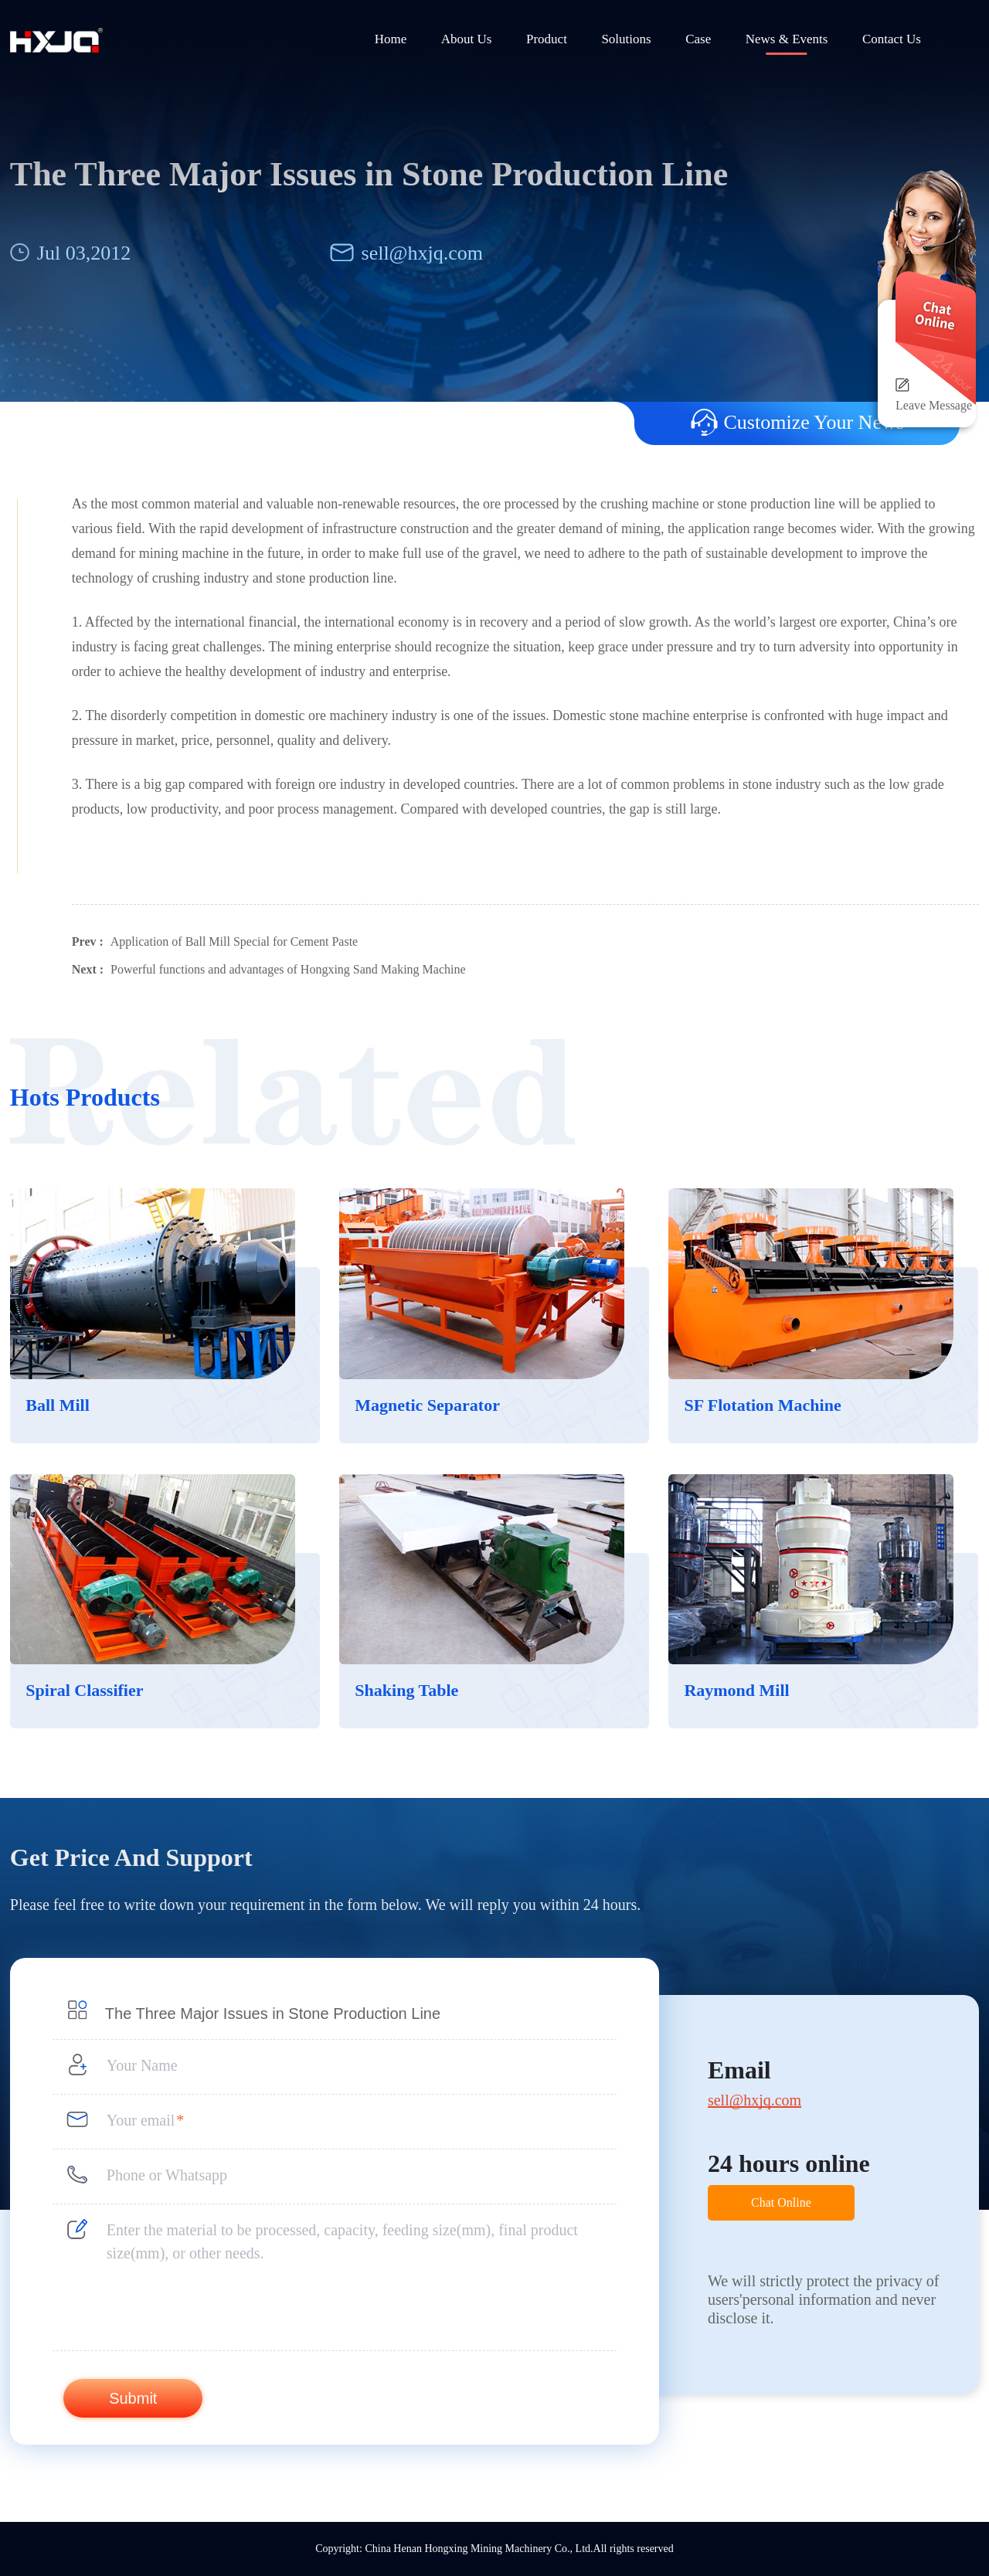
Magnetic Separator (427, 1405)
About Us (466, 39)
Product (546, 39)
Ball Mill (57, 1405)
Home (391, 39)
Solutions (626, 39)
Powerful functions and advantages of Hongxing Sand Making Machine (287, 969)
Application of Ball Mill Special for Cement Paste (234, 941)
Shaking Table (406, 1690)
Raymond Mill (736, 1690)
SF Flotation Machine (762, 1405)
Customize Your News (797, 422)
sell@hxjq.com (423, 253)
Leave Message (934, 405)
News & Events (787, 39)
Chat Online (781, 2202)
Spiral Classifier (84, 1690)
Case (698, 39)
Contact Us (891, 39)
